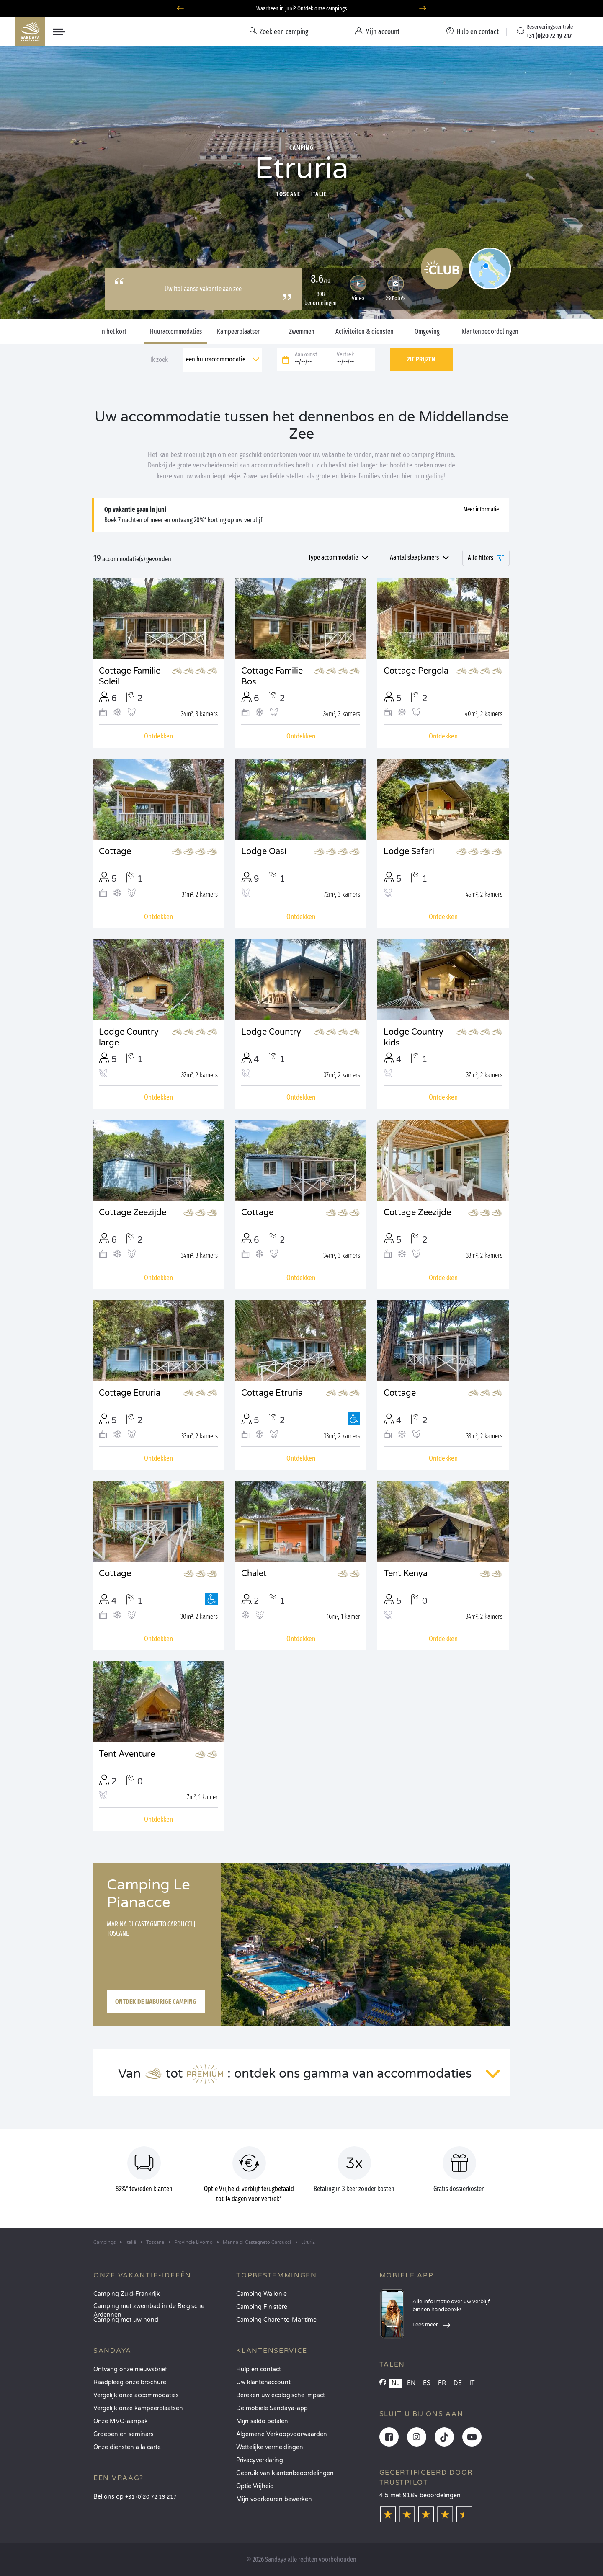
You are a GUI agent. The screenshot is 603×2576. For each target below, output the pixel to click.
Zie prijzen (421, 359)
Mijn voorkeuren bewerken (274, 2499)
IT (472, 2383)
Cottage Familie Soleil (129, 676)
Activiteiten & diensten (364, 332)
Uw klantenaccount (263, 2382)
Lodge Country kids (413, 1037)
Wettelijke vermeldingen (269, 2447)
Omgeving (427, 332)
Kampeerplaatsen (239, 332)
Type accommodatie (333, 557)
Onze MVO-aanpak (120, 2421)
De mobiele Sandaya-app (272, 2408)
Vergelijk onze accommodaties (136, 2395)
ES (426, 2383)
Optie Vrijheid (255, 2486)
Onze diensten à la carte (127, 2447)
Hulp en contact (258, 2369)
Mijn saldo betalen (262, 2421)
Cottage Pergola (416, 671)
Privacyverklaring (259, 2460)
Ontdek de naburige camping (155, 2002)
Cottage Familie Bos (272, 676)
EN (411, 2383)
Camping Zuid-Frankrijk (126, 2293)
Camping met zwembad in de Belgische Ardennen (148, 2308)
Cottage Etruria (129, 1393)
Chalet (254, 1574)
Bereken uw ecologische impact (280, 2395)
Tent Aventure (127, 1754)
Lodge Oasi (263, 852)
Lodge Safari (409, 852)
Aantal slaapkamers (414, 557)
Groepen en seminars (123, 2434)
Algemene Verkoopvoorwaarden (281, 2434)
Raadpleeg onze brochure (129, 2382)
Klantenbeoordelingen (489, 332)
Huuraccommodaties (176, 332)
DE (458, 2383)
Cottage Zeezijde (132, 1213)
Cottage (115, 852)
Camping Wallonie (261, 2293)
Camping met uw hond (125, 2319)
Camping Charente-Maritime (276, 2319)
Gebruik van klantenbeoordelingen (285, 2473)
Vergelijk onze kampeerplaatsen (138, 2408)
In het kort (113, 332)
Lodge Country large (129, 1037)
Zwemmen (301, 332)
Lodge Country (271, 1032)
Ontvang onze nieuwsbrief (130, 2369)
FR (442, 2383)
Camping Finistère (261, 2306)
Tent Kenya (406, 1574)
